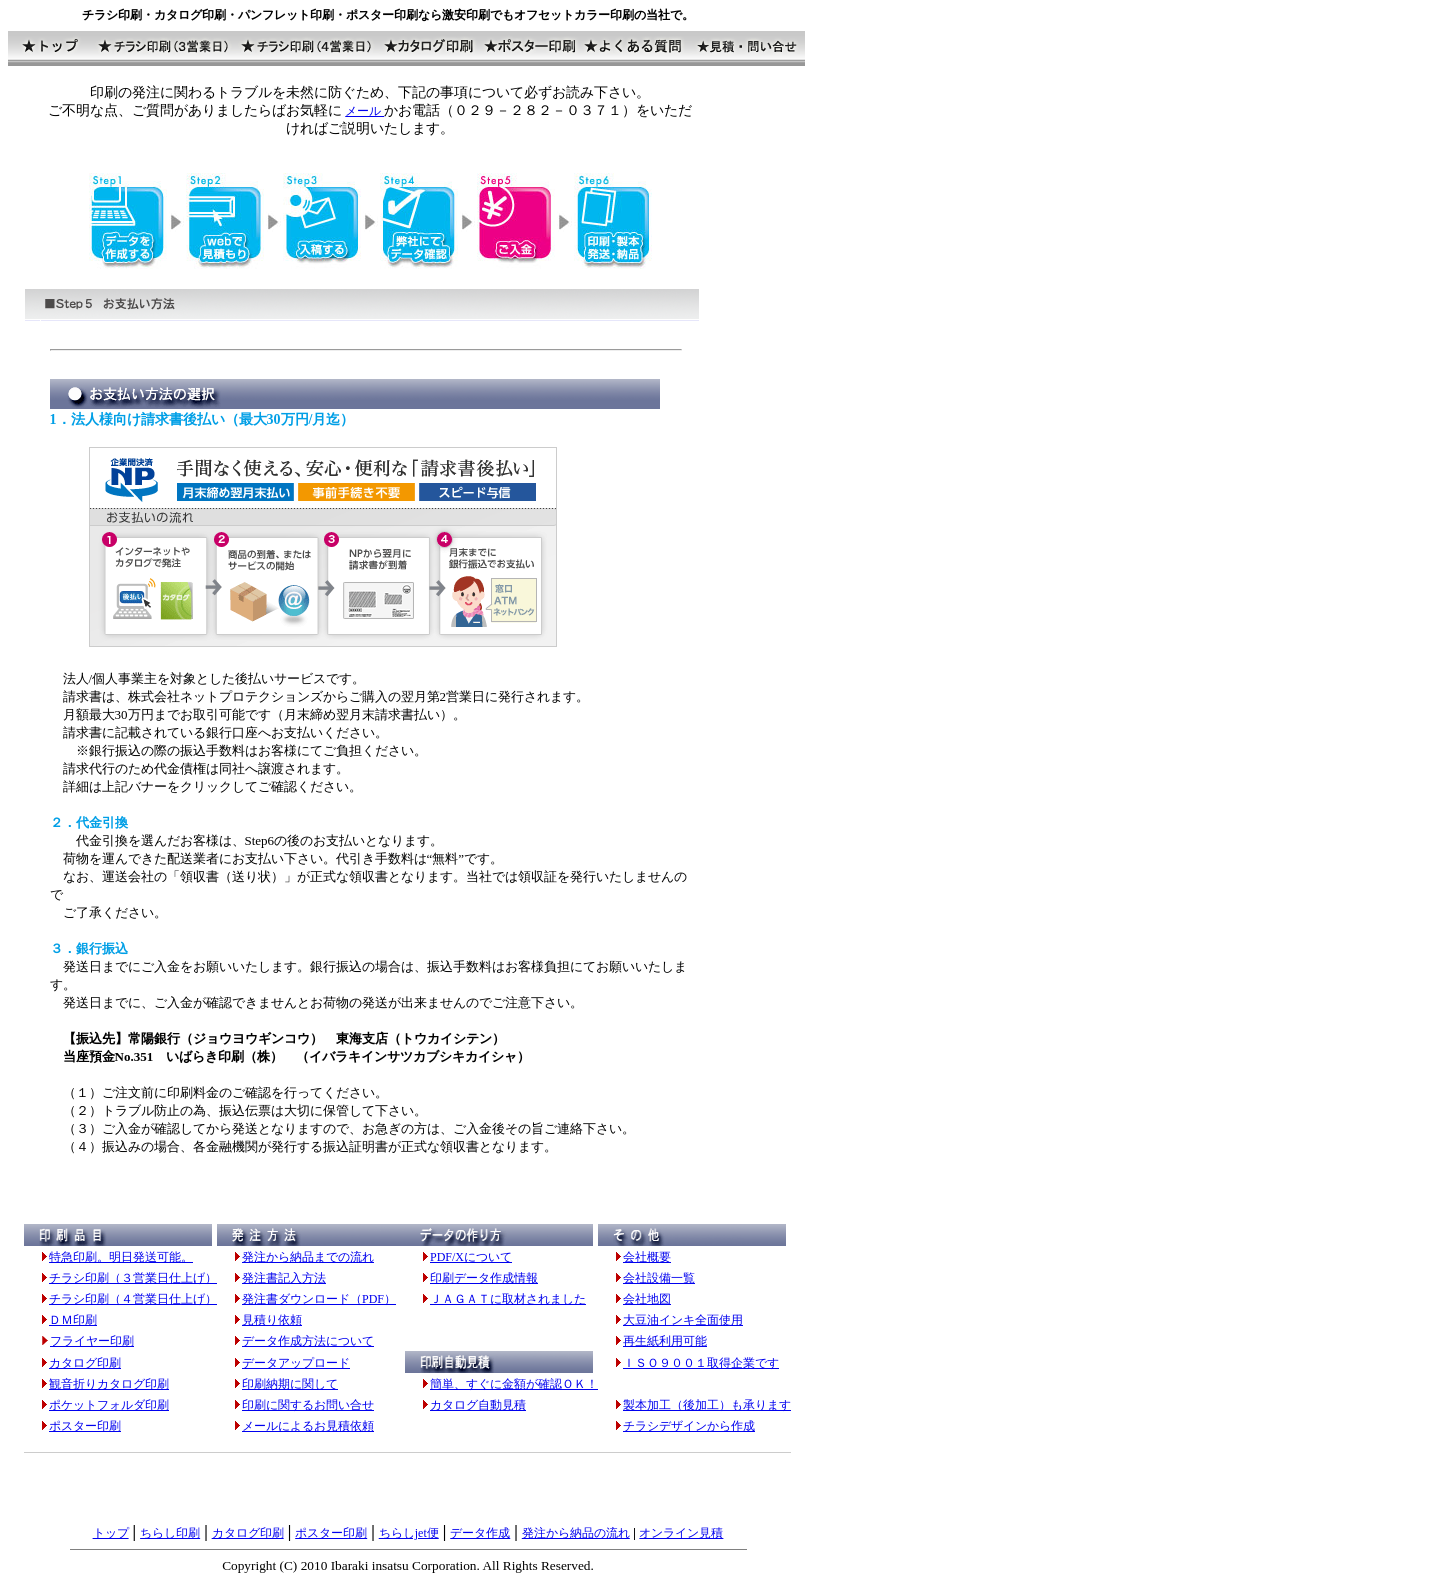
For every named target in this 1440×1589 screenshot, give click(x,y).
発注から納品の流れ (576, 1533)
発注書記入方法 (284, 1278)
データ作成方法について (308, 1341)
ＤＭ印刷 (73, 1320)
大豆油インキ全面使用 (683, 1320)
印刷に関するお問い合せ (308, 1405)
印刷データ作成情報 (484, 1278)
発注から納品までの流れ (308, 1257)
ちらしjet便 (409, 1533)
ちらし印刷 (170, 1533)
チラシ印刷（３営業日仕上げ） (133, 1278)
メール (364, 111)
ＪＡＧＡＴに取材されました (508, 1299)
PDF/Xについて (471, 1257)
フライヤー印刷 (92, 1341)
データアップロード (296, 1363)
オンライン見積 (681, 1533)
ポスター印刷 (85, 1426)
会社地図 (647, 1299)
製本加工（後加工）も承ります (707, 1405)
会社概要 (647, 1257)
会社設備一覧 (659, 1278)
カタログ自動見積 (478, 1405)
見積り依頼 (272, 1320)
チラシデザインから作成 (689, 1426)
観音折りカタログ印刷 (109, 1384)
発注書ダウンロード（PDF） (319, 1299)
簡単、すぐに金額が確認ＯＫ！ (514, 1384)
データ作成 (480, 1533)
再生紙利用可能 (665, 1341)
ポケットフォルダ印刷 (109, 1405)
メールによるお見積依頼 (308, 1426)
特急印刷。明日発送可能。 (121, 1257)
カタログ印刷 (85, 1363)
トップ (111, 1533)
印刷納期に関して (290, 1384)
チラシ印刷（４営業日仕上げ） (133, 1299)
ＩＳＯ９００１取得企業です (701, 1363)
